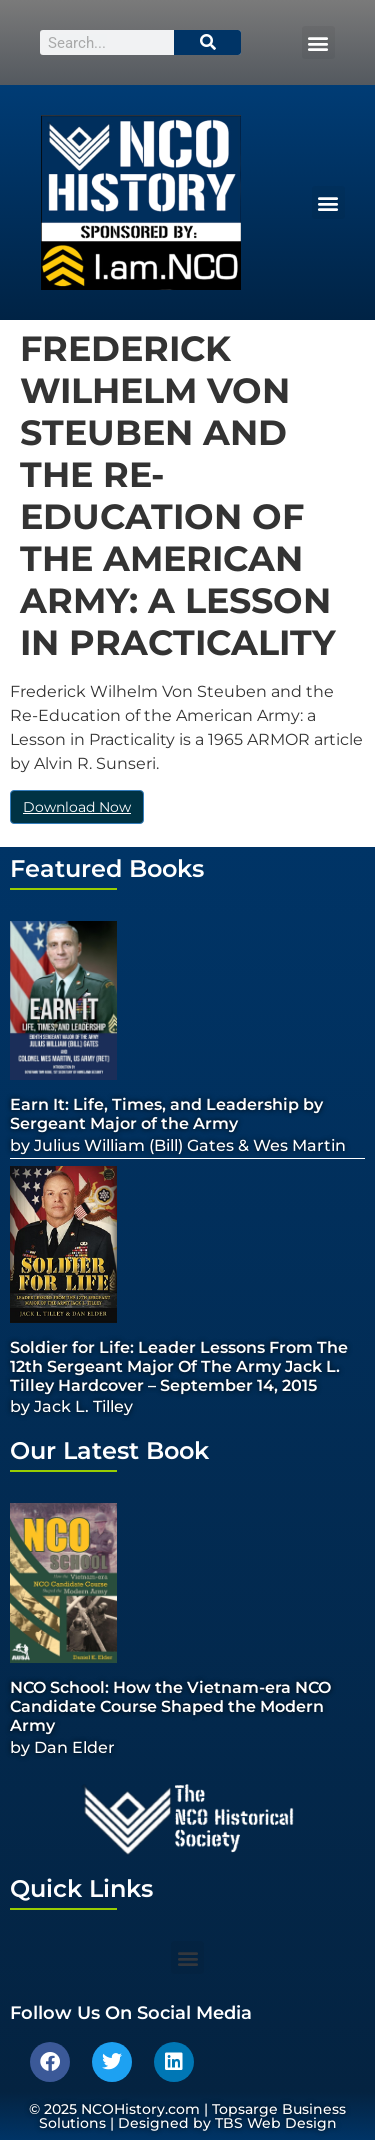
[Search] (208, 42)
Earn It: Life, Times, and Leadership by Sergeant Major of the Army (166, 1114)
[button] (318, 42)
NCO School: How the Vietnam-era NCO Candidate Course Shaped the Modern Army (170, 1706)
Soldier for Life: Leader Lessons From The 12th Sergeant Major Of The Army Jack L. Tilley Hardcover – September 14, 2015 (179, 1366)
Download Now (77, 807)
